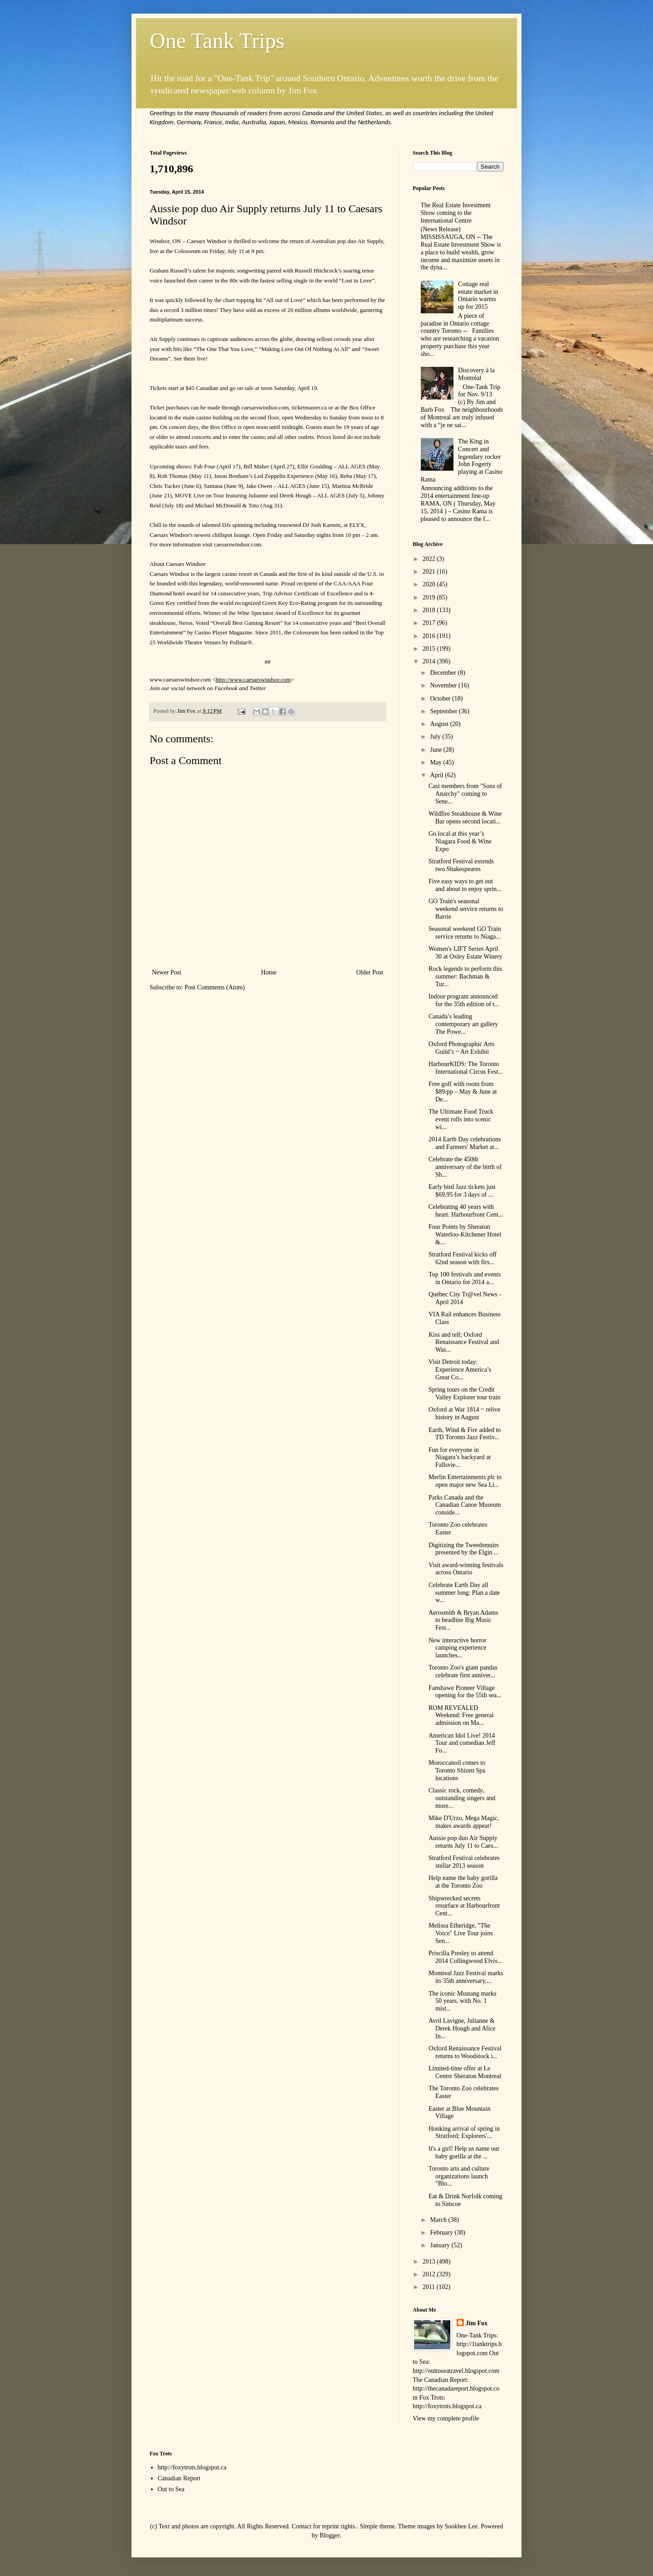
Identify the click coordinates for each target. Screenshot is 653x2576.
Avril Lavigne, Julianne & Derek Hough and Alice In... (462, 2028)
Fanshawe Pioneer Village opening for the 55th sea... (465, 1692)
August (440, 724)
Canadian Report (179, 2478)
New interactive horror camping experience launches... (458, 1648)
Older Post (370, 972)
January (440, 2245)
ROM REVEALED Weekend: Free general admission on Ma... (461, 1715)
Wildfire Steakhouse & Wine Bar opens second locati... (465, 817)
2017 (430, 622)
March (439, 2219)
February (442, 2232)
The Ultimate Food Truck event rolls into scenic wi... (461, 1119)
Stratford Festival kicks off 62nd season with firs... (463, 1258)
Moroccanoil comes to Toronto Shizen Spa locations (457, 1770)
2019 (430, 597)
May (436, 762)
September (444, 711)
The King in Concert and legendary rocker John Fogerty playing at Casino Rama (462, 460)
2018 (430, 610)
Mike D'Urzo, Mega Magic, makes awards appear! (464, 1822)
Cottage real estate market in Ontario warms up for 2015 (478, 295)
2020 (430, 584)
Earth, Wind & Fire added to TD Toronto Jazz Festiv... (465, 1434)
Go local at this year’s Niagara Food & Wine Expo (460, 841)
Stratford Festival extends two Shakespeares (461, 865)
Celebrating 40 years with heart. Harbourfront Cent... (466, 1210)
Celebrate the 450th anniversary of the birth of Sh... (465, 1167)
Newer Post (166, 972)
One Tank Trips (217, 41)
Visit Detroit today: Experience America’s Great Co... (460, 1370)
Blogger (330, 2535)
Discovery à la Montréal (476, 374)
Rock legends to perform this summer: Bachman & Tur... (465, 976)
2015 (430, 648)
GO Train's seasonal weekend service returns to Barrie (466, 909)
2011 (430, 2287)
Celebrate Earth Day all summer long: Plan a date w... (464, 1593)
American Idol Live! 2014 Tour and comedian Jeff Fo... (462, 1743)
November (444, 685)
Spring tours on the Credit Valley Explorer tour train (464, 1393)
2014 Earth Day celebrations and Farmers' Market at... (465, 1143)
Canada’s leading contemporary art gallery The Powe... (463, 1024)
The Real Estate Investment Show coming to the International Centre (456, 213)
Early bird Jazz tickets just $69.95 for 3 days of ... (462, 1190)
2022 (430, 558)
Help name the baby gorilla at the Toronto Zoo (463, 1882)
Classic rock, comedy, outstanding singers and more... (462, 1798)
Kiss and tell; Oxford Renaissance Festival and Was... (464, 1342)
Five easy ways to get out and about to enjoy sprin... (465, 885)
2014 (430, 661)
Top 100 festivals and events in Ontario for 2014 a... (465, 1278)
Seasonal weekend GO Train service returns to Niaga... (465, 932)
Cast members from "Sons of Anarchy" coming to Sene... (465, 794)
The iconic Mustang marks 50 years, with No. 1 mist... (463, 2001)
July (436, 736)
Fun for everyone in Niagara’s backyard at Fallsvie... (460, 1457)
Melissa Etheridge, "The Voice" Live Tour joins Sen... (461, 1933)
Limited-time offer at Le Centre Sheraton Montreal (465, 2072)
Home (269, 972)
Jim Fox (477, 2323)
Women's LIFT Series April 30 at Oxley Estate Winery (465, 952)
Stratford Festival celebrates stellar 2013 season (464, 1862)
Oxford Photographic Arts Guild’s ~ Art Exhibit (461, 1048)
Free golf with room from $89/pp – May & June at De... (463, 1092)
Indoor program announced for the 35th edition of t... (464, 1000)
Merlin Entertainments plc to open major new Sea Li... (465, 1481)
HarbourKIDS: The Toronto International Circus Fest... (466, 1068)
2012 (430, 2274)
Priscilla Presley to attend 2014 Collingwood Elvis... (465, 1957)
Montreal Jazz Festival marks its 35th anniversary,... (466, 1977)
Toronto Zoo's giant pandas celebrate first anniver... (463, 1671)
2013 (430, 2261)
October (441, 698)
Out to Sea (171, 2489)
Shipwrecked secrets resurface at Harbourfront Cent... (464, 1906)
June (436, 749)
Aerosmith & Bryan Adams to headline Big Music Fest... (463, 1620)
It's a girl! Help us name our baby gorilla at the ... (464, 2152)
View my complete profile (446, 2418)
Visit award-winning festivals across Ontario (466, 1569)
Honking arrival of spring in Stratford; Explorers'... (464, 2132)
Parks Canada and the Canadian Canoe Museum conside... (465, 1505)
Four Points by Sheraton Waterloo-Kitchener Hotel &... (465, 1234)
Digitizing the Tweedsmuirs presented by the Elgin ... (464, 1549)
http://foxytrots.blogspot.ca (192, 2467)
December (444, 672)
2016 (430, 636)
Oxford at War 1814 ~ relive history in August (464, 1413)
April (437, 775)
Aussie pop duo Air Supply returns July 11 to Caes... (463, 1842)
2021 (430, 571)
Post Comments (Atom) (215, 987)
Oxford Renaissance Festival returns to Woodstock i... (465, 2052)
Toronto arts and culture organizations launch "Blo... (459, 2176)
